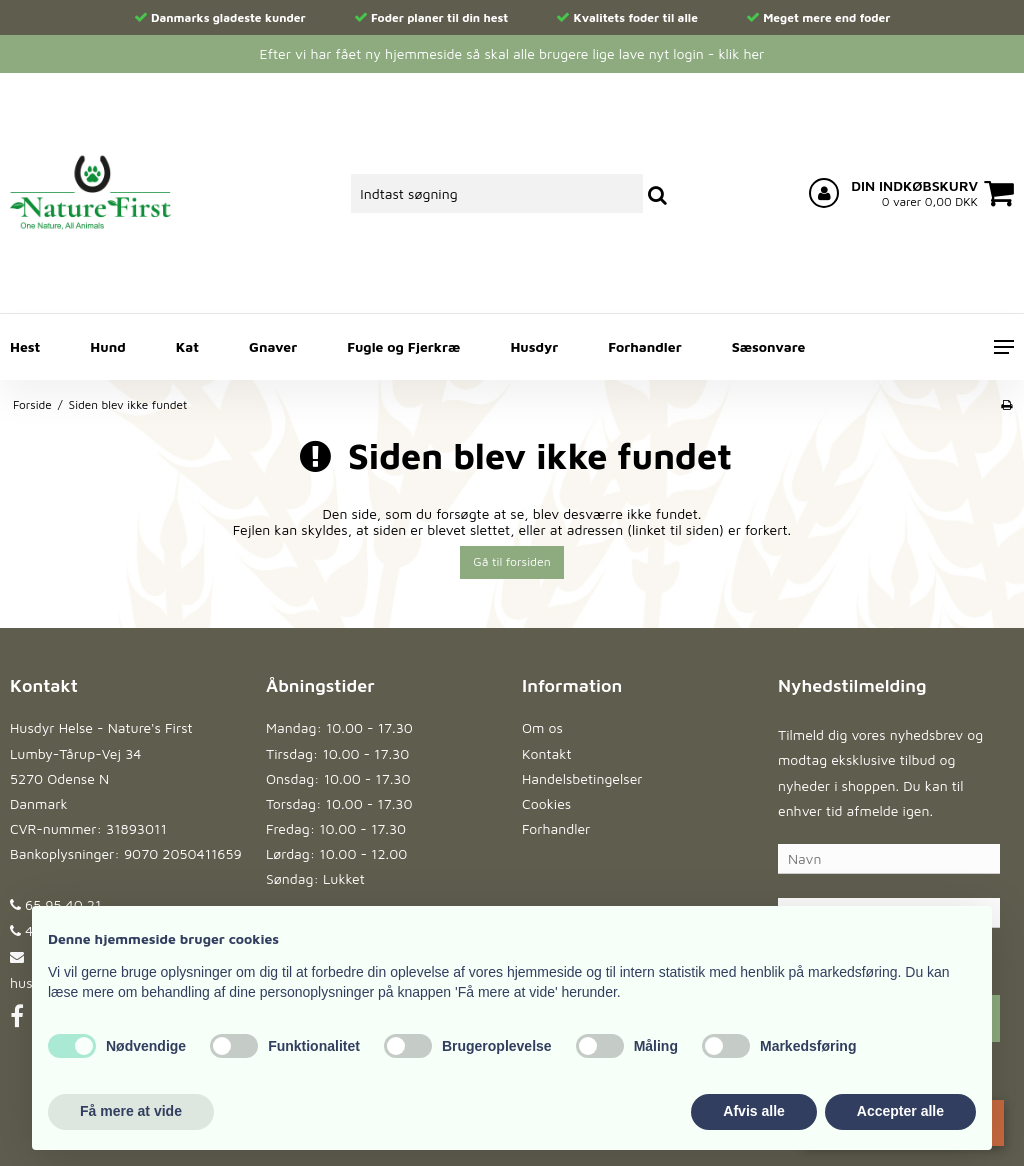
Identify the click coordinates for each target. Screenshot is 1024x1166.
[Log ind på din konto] (824, 193)
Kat (187, 346)
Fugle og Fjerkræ (403, 346)
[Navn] (889, 857)
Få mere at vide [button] (131, 1111)
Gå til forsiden (511, 561)
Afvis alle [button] (753, 1111)
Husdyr (534, 346)
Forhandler (644, 346)
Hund (107, 346)
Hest (25, 346)
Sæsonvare (769, 346)
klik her (741, 53)
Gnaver (273, 346)
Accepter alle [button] (900, 1111)
